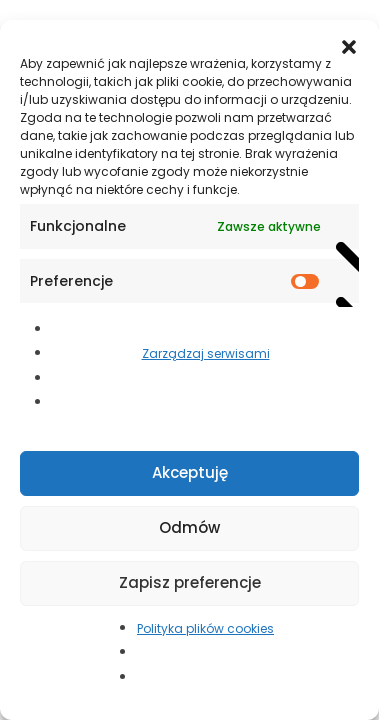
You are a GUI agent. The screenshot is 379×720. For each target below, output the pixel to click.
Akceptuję (190, 472)
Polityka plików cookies (205, 628)
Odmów (189, 527)
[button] (349, 45)
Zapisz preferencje (190, 582)
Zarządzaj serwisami (206, 353)
